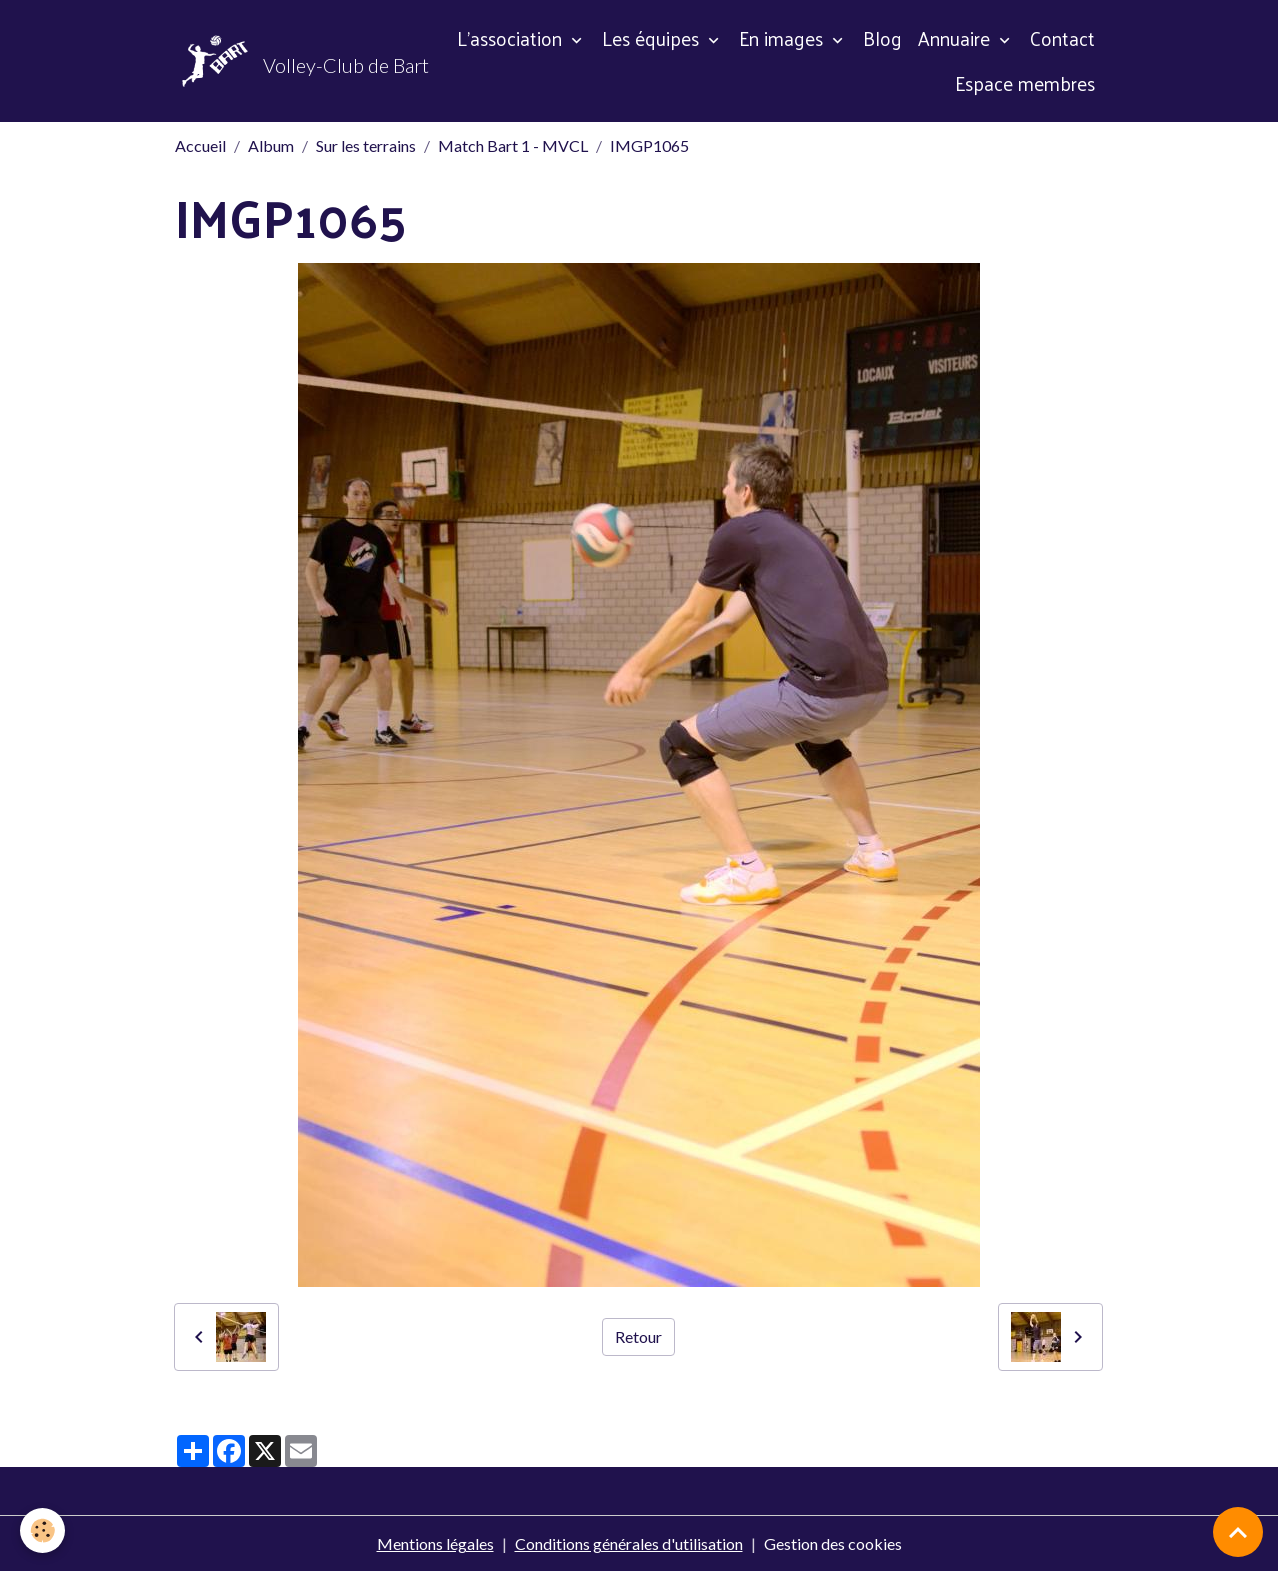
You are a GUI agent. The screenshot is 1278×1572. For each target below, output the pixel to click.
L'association (512, 38)
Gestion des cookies (833, 1543)
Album (271, 145)
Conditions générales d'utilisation (629, 1543)
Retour (638, 1336)
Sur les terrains (366, 145)
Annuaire (956, 38)
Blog (882, 38)
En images (783, 38)
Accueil (200, 145)
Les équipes (653, 38)
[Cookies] (42, 1530)
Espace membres (1025, 83)
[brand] (284, 61)
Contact (1062, 38)
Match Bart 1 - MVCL (513, 145)
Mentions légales (435, 1543)
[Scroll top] (1238, 1532)
